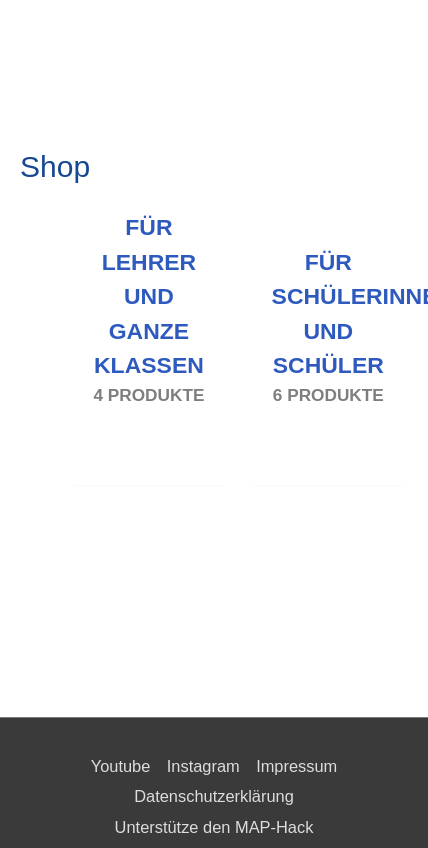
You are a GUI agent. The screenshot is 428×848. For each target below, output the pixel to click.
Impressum (296, 766)
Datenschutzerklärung (214, 796)
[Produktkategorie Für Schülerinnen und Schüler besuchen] (328, 379)
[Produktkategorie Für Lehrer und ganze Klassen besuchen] (148, 379)
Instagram (203, 766)
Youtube (121, 766)
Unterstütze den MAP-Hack (214, 827)
